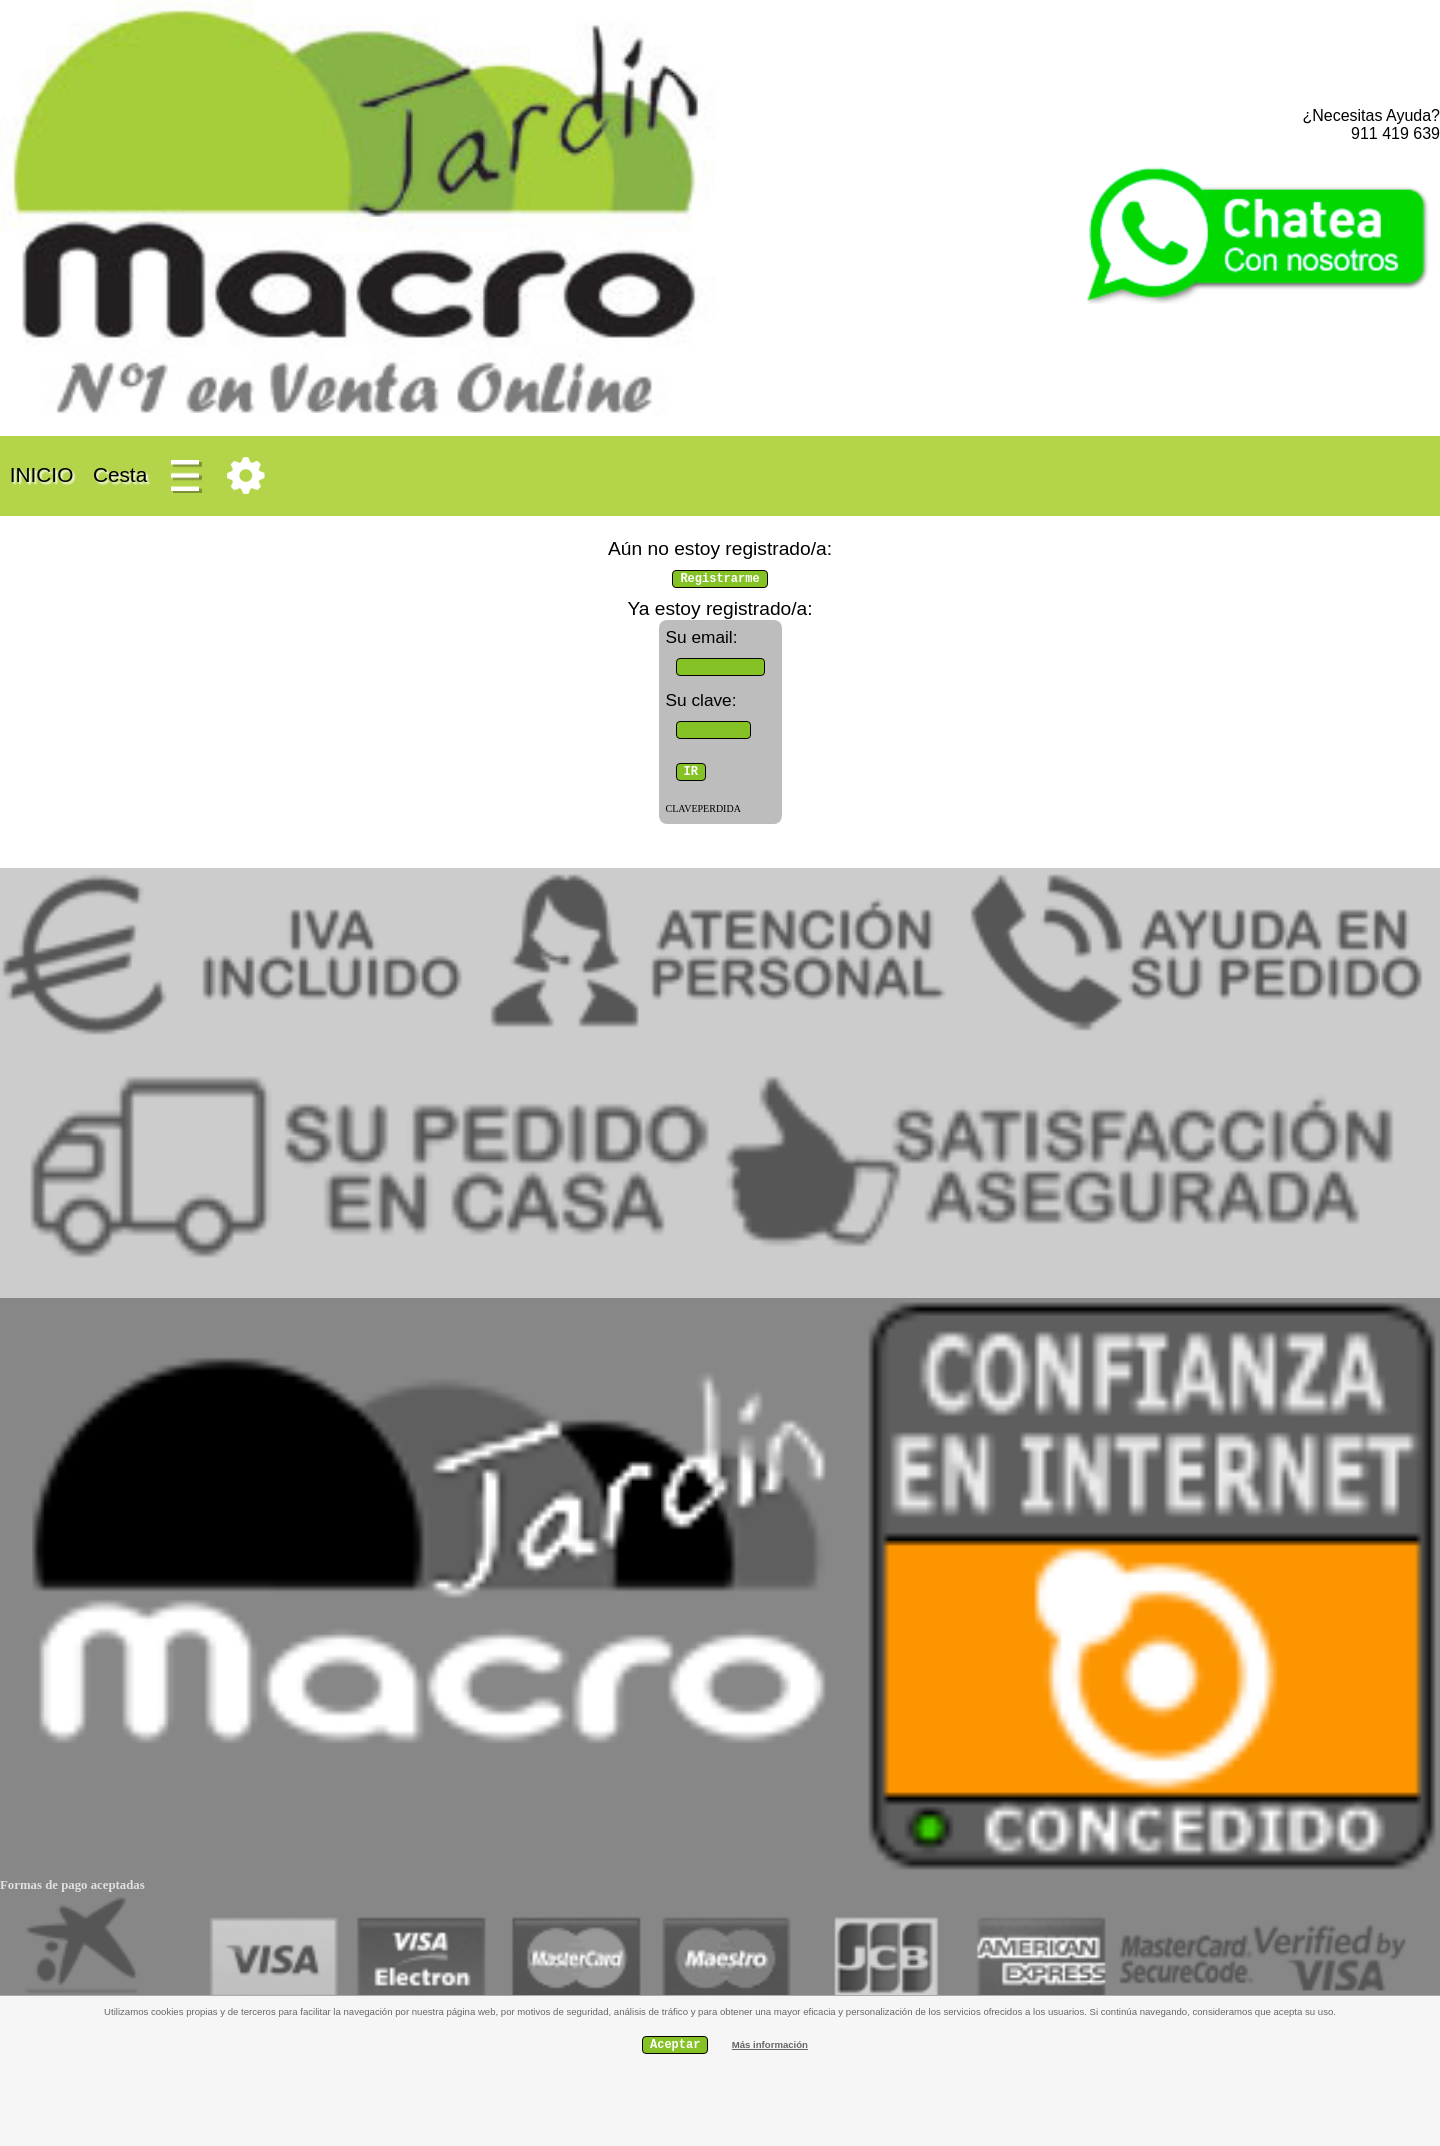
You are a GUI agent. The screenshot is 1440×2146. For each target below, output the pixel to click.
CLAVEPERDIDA (703, 808)
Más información (770, 2044)
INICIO (41, 474)
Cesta (120, 474)
